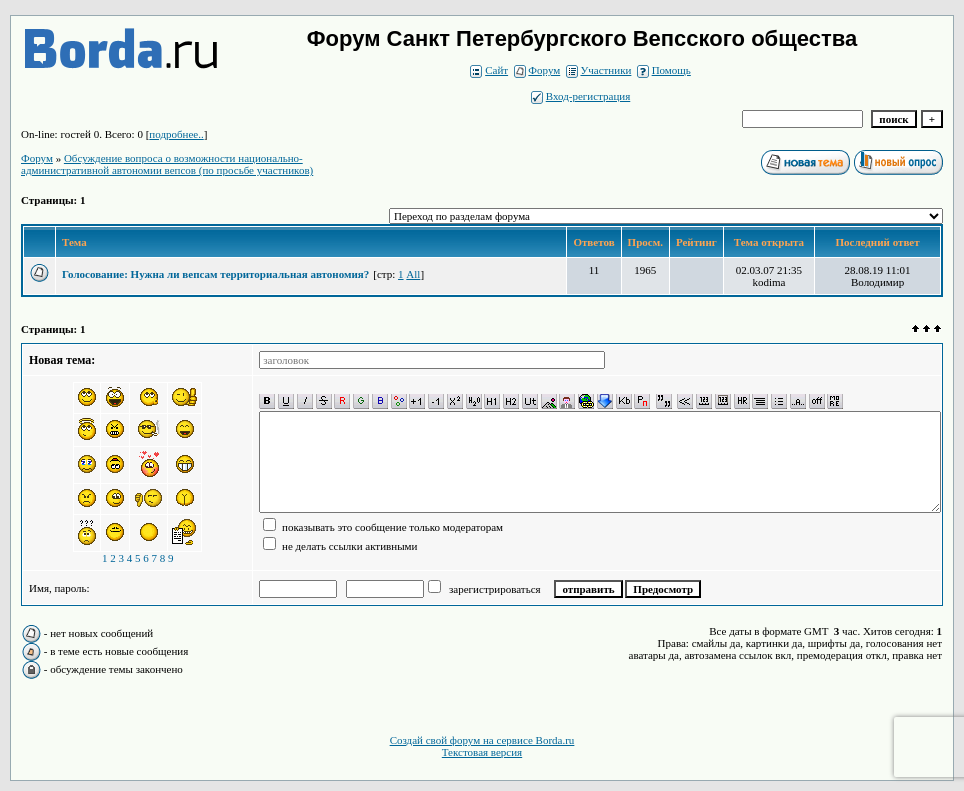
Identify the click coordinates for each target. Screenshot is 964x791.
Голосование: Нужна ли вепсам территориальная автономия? (215, 274)
